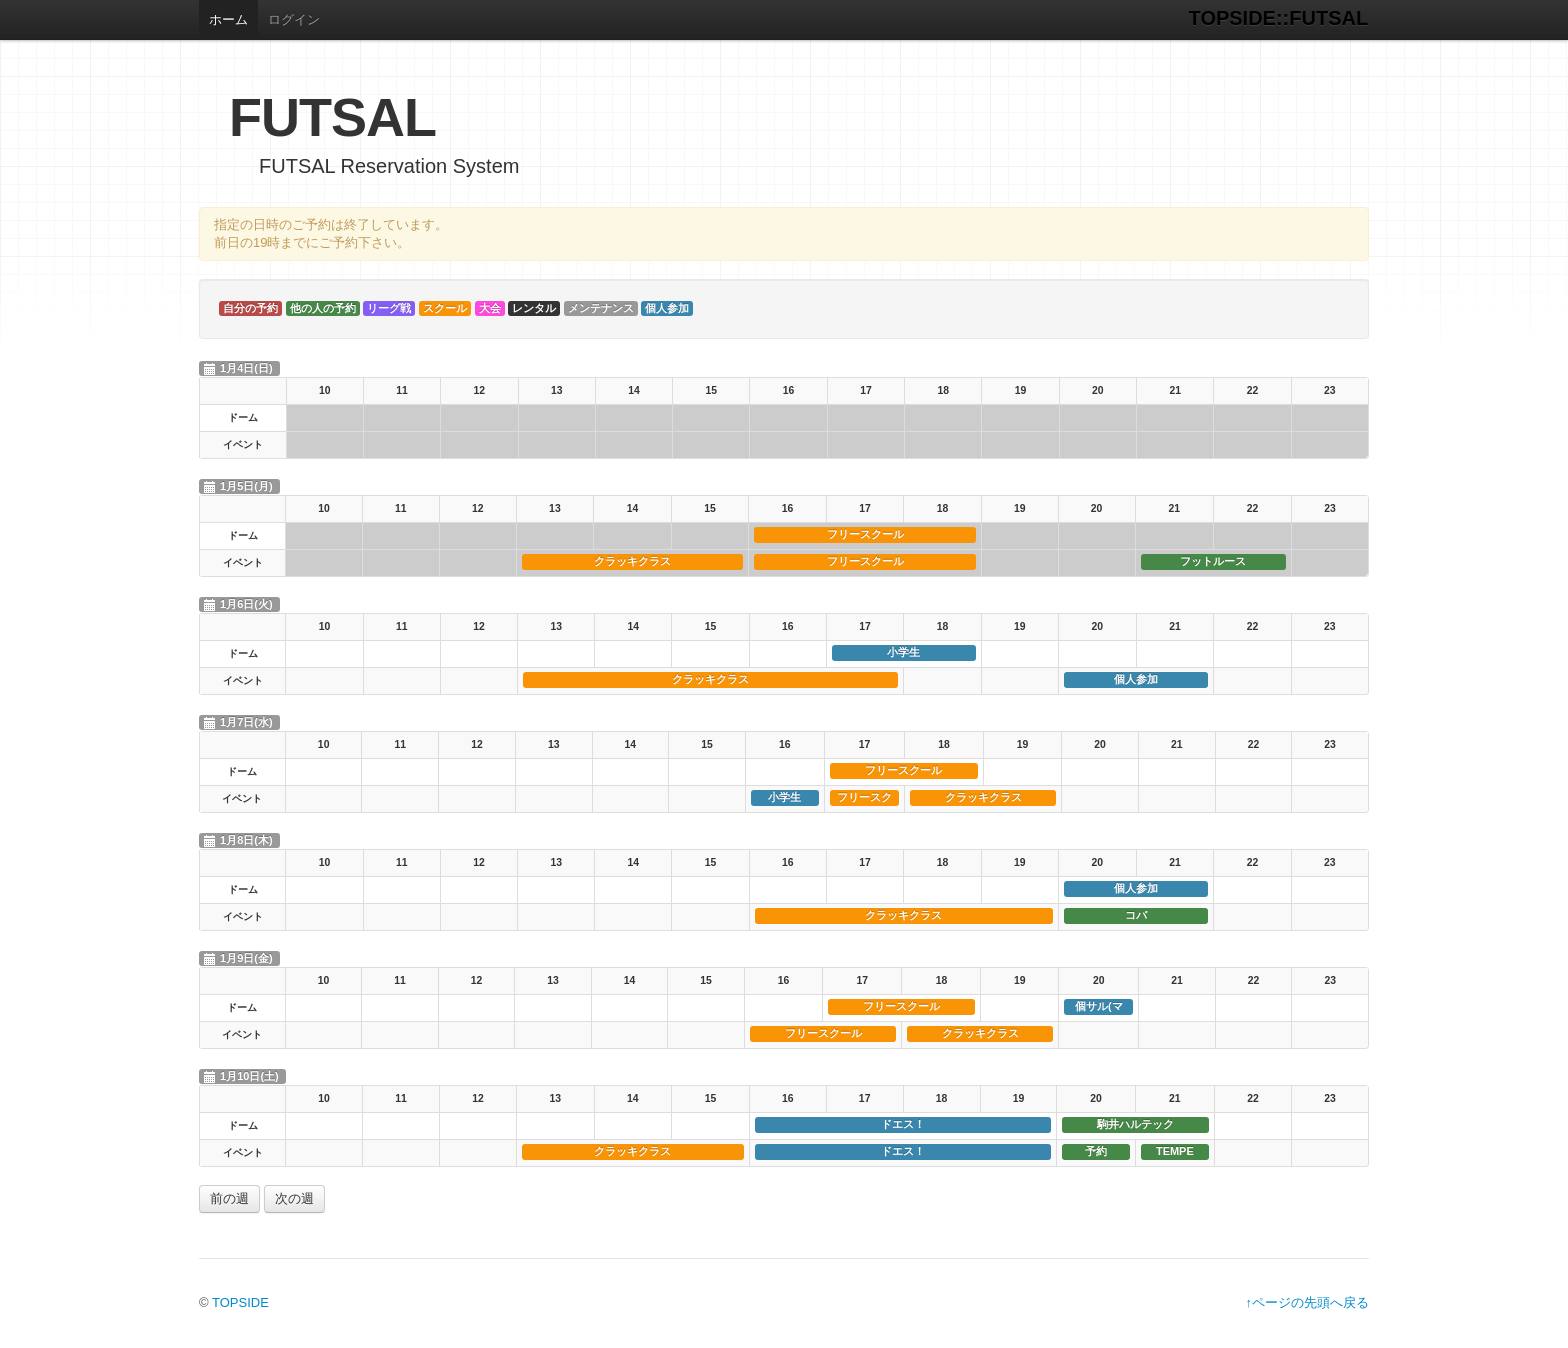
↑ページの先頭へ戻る (1308, 1302)
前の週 (229, 1198)
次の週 (294, 1198)
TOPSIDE (240, 1302)
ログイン (294, 19)
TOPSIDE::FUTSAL (1279, 18)
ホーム (228, 19)
